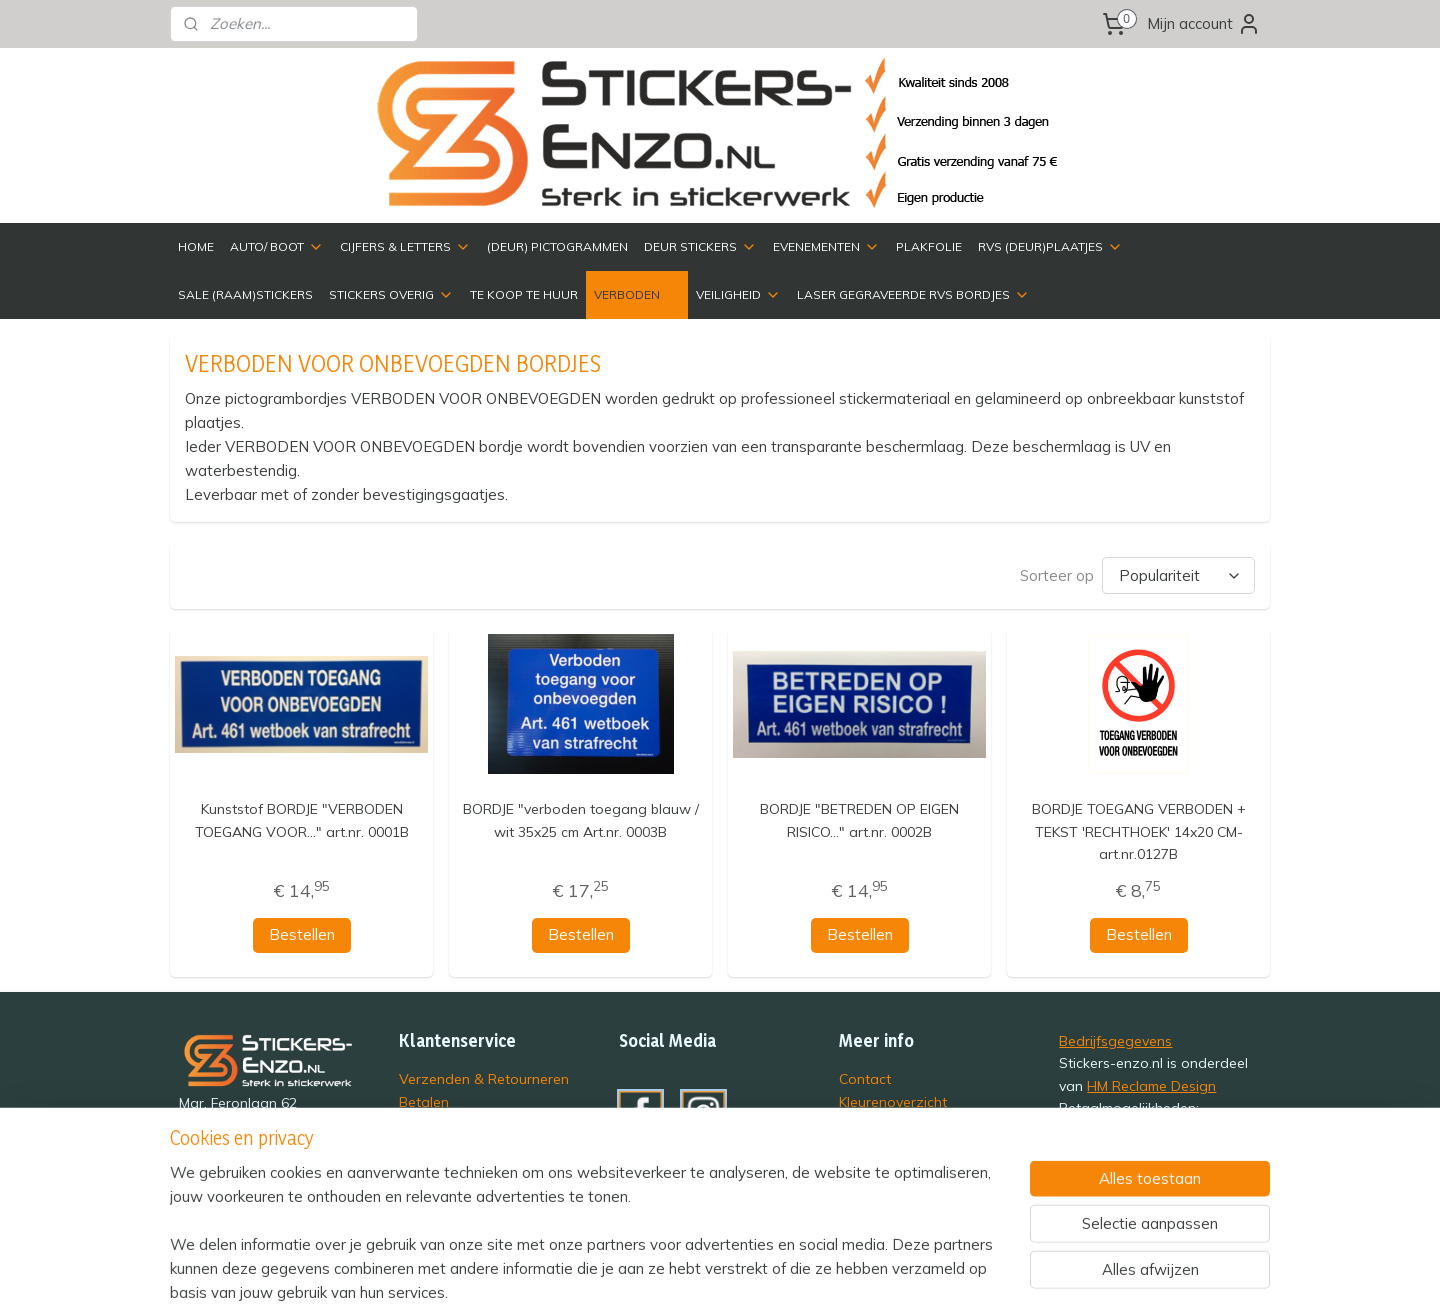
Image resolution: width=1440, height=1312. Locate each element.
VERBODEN (637, 295)
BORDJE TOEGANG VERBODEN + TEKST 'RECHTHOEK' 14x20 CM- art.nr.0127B (1139, 829)
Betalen (424, 1099)
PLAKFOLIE (929, 246)
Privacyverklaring (454, 1121)
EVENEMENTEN (826, 247)
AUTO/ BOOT (277, 247)
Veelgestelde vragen (466, 1143)
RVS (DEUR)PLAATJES (1050, 247)
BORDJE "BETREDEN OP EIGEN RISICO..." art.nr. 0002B (859, 818)
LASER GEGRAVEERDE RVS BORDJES (913, 295)
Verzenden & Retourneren (484, 1076)
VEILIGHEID (738, 295)
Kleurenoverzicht (893, 1099)
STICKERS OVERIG (391, 295)
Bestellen (301, 932)
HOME (196, 246)
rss (845, 1275)
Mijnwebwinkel (1075, 1275)
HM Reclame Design (1151, 1083)
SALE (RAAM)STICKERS (245, 294)
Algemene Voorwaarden (479, 1166)
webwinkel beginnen (914, 1275)
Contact (865, 1076)
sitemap (807, 1275)
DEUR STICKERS (700, 247)
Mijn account (1204, 24)
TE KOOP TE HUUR (524, 294)
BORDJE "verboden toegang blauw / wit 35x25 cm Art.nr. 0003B (580, 818)
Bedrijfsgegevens (1115, 1038)
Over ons (868, 1121)
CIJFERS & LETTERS (405, 247)
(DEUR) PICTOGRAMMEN (557, 246)
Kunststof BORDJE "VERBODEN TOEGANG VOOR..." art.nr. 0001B (301, 818)
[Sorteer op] (1178, 574)
